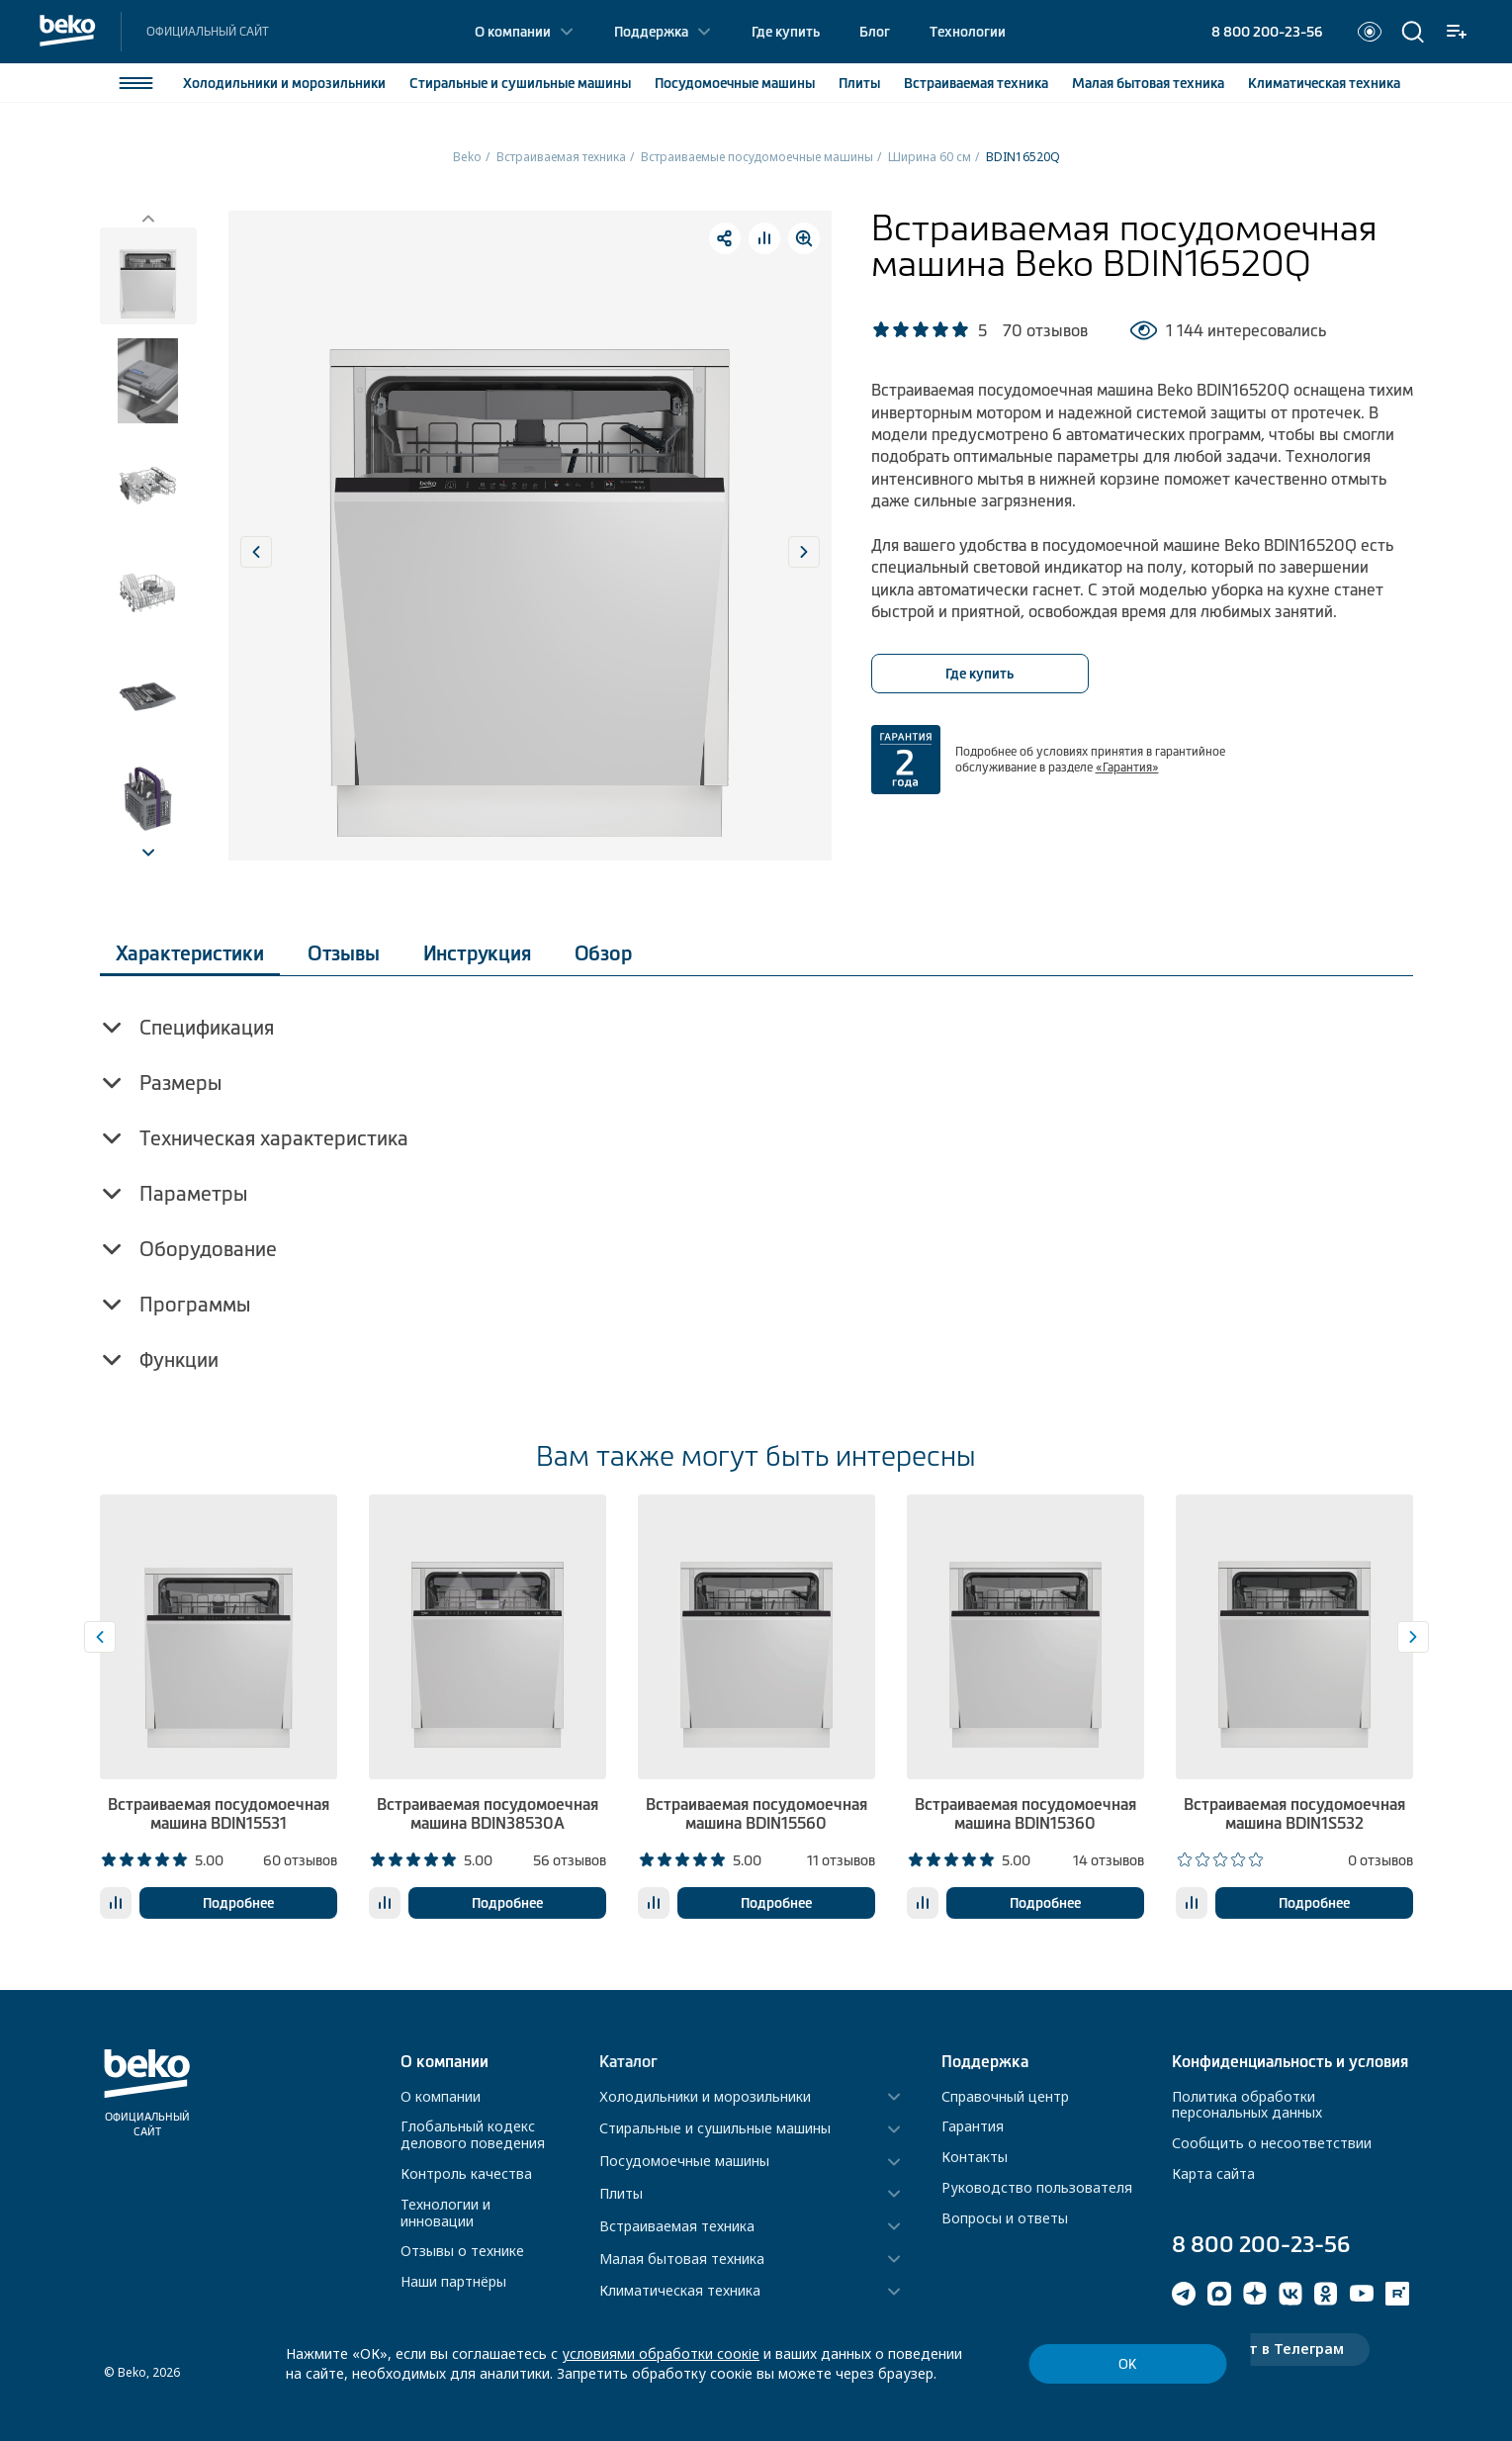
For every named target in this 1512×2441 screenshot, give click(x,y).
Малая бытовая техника (681, 2259)
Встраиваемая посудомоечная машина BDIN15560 (756, 1813)
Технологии (968, 32)
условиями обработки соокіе (660, 2353)
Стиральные (520, 83)
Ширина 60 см (929, 156)
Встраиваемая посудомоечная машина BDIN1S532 (1294, 1813)
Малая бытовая (1148, 83)
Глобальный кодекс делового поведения (472, 2134)
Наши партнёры (453, 2281)
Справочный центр (1005, 2096)
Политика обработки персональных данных (1247, 2105)
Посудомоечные (735, 83)
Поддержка (651, 32)
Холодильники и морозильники (705, 2097)
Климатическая (1324, 83)
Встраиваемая (976, 83)
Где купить (786, 32)
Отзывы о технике (462, 2250)
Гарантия (972, 2126)
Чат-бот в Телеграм (1271, 2348)
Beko (467, 156)
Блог (874, 32)
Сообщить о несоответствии (1272, 2142)
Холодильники (284, 83)
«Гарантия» (1127, 767)
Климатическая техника (679, 2291)
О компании (513, 32)
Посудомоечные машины (684, 2161)
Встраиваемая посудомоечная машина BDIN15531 (218, 1813)
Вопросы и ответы (1004, 2218)
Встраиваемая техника (561, 156)
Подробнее (238, 1903)
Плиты (859, 83)
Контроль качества (466, 2173)
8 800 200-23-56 (1266, 32)
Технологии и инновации (445, 2212)
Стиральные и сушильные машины (715, 2129)
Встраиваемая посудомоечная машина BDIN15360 (1025, 1813)
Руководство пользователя (1036, 2187)
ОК (1127, 2364)
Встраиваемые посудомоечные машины (757, 156)
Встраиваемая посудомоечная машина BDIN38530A (487, 1813)
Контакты (974, 2156)
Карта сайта (1213, 2173)
